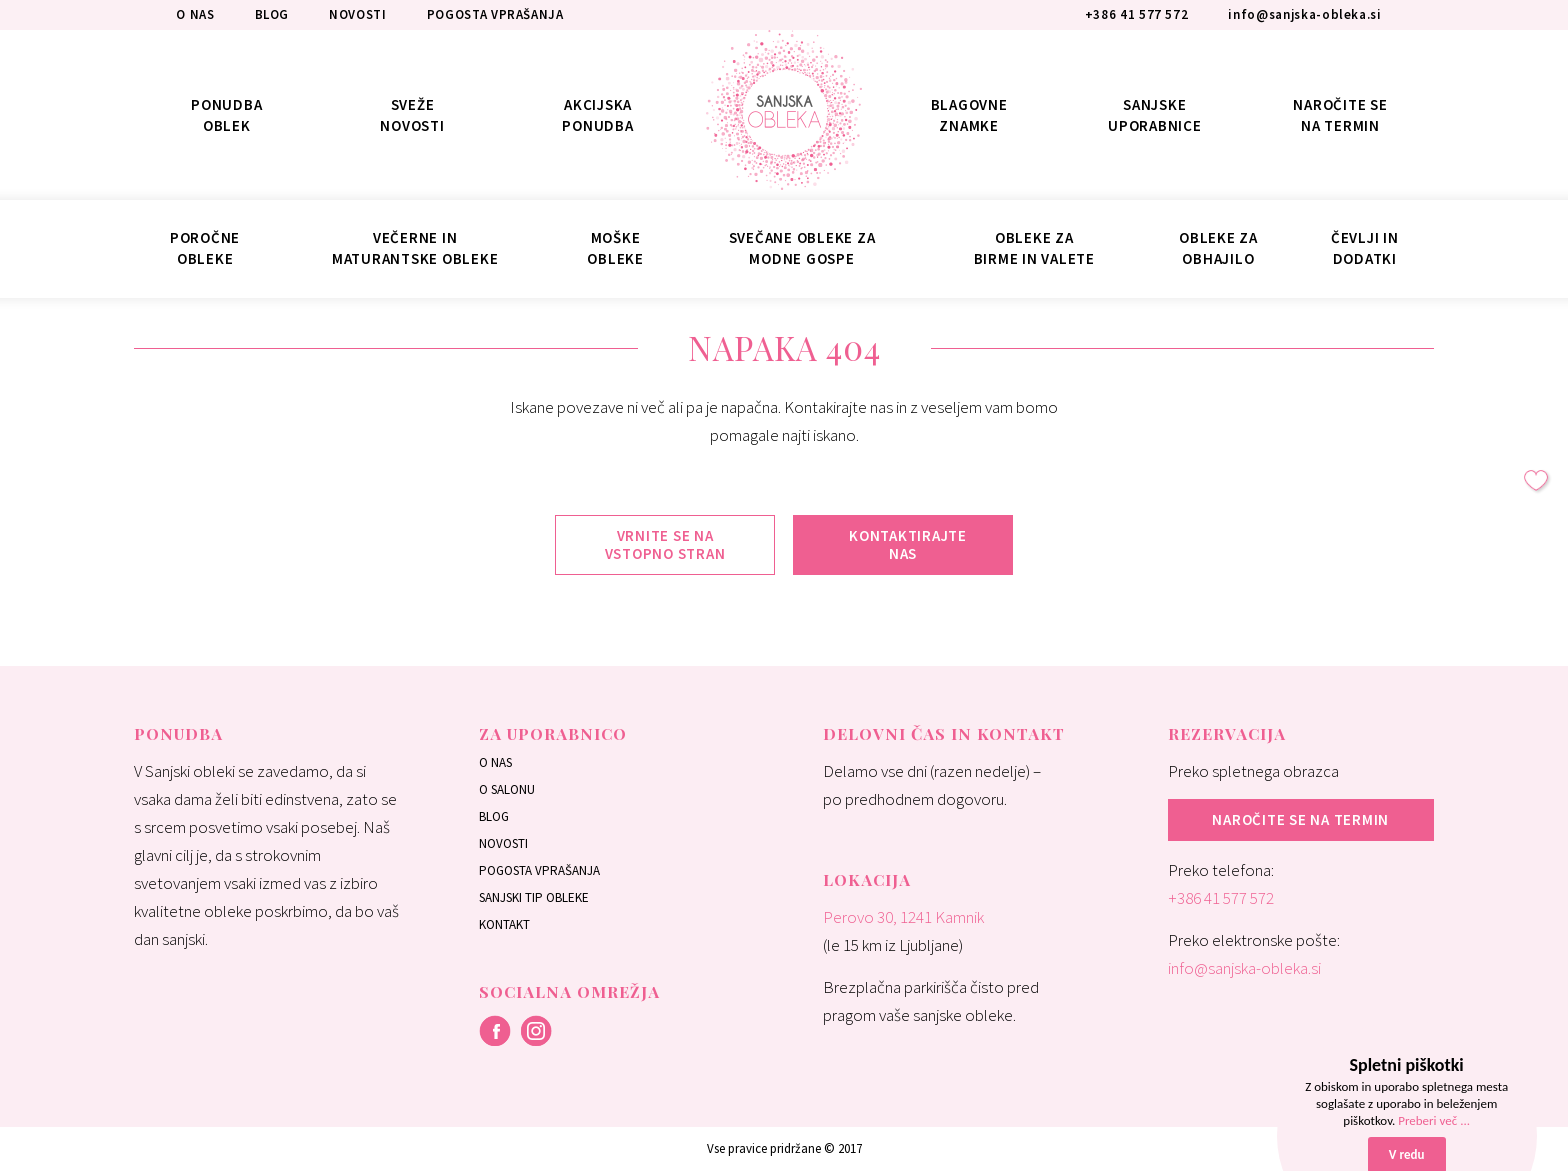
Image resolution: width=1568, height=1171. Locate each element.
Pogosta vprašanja (539, 870)
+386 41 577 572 (1221, 898)
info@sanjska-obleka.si (1244, 968)
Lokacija (867, 879)
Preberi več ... (1434, 1120)
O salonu (507, 789)
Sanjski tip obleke (534, 897)
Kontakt (504, 924)
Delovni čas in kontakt (944, 733)
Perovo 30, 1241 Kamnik (903, 917)
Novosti (503, 843)
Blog (494, 816)
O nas (495, 762)
